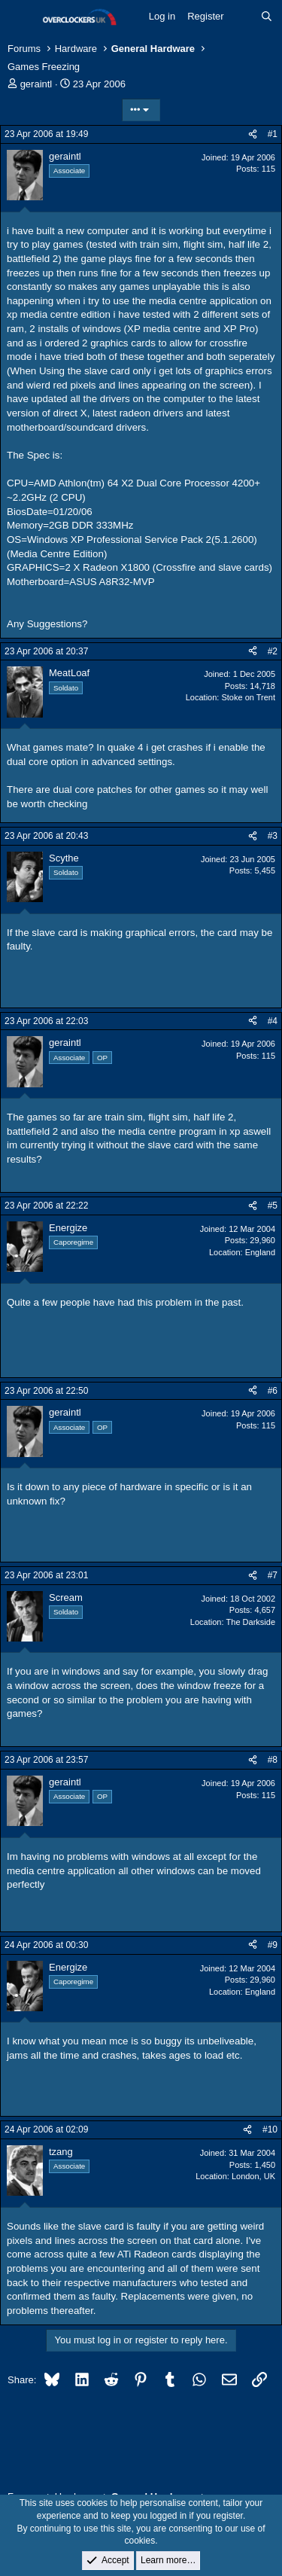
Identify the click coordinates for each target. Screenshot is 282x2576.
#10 (269, 2129)
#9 (272, 1945)
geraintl (36, 84)
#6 (272, 1391)
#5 (272, 1205)
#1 (272, 134)
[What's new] (242, 16)
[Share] (252, 134)
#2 (272, 651)
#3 (272, 836)
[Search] (266, 16)
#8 (272, 1759)
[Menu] (20, 17)
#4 (272, 1021)
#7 (272, 1575)
